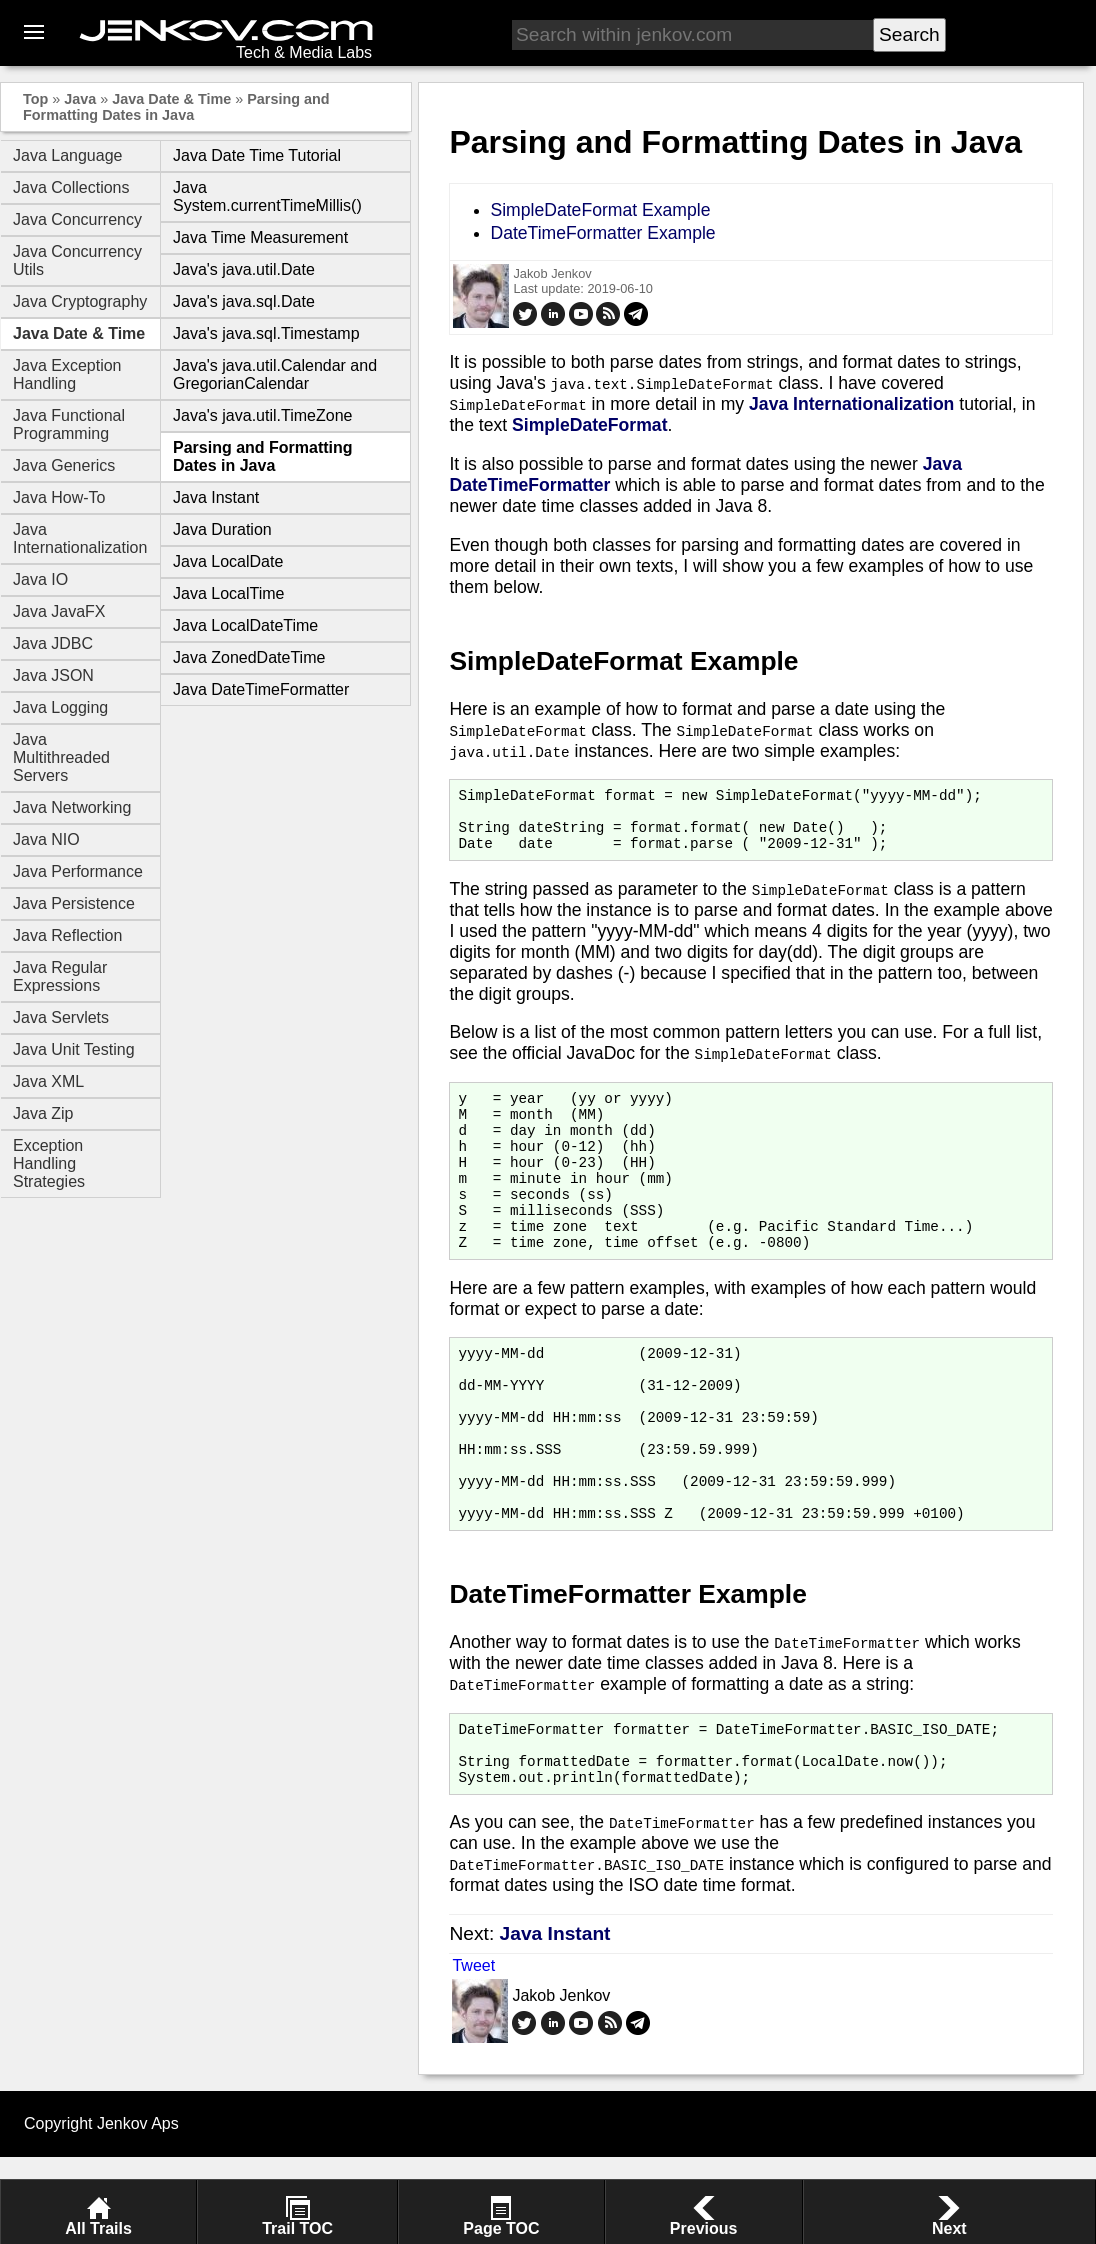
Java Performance (78, 871)
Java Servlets (61, 1017)
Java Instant (216, 497)
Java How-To (59, 497)
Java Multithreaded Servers (61, 757)
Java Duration (222, 529)
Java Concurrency (77, 219)
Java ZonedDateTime (249, 657)
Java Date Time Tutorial (257, 155)
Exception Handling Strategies (49, 1163)
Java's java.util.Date (244, 269)
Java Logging (60, 707)
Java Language (67, 155)
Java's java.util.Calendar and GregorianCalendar (275, 374)
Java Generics (64, 465)
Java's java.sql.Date (244, 301)
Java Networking (72, 807)
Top (35, 99)
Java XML (48, 1081)
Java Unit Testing (74, 1049)
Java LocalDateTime (245, 625)
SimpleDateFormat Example (600, 210)
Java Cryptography (80, 301)
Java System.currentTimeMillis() (267, 196)
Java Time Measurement (260, 237)
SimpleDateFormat (589, 425)
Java (80, 99)
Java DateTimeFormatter (261, 689)
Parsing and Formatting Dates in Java (176, 107)
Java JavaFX (59, 611)
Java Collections (71, 187)
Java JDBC (53, 643)
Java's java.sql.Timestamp (266, 333)
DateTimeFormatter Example (602, 233)
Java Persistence (74, 903)
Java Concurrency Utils (77, 260)
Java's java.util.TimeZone (262, 415)
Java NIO (46, 839)
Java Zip (43, 1113)
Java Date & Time (171, 99)
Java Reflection (67, 935)
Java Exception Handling (67, 374)
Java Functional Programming (69, 424)
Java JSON (53, 675)
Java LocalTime (228, 593)
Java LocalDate (228, 561)
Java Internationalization (80, 538)
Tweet (473, 2052)
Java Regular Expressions (60, 976)
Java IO (40, 579)
